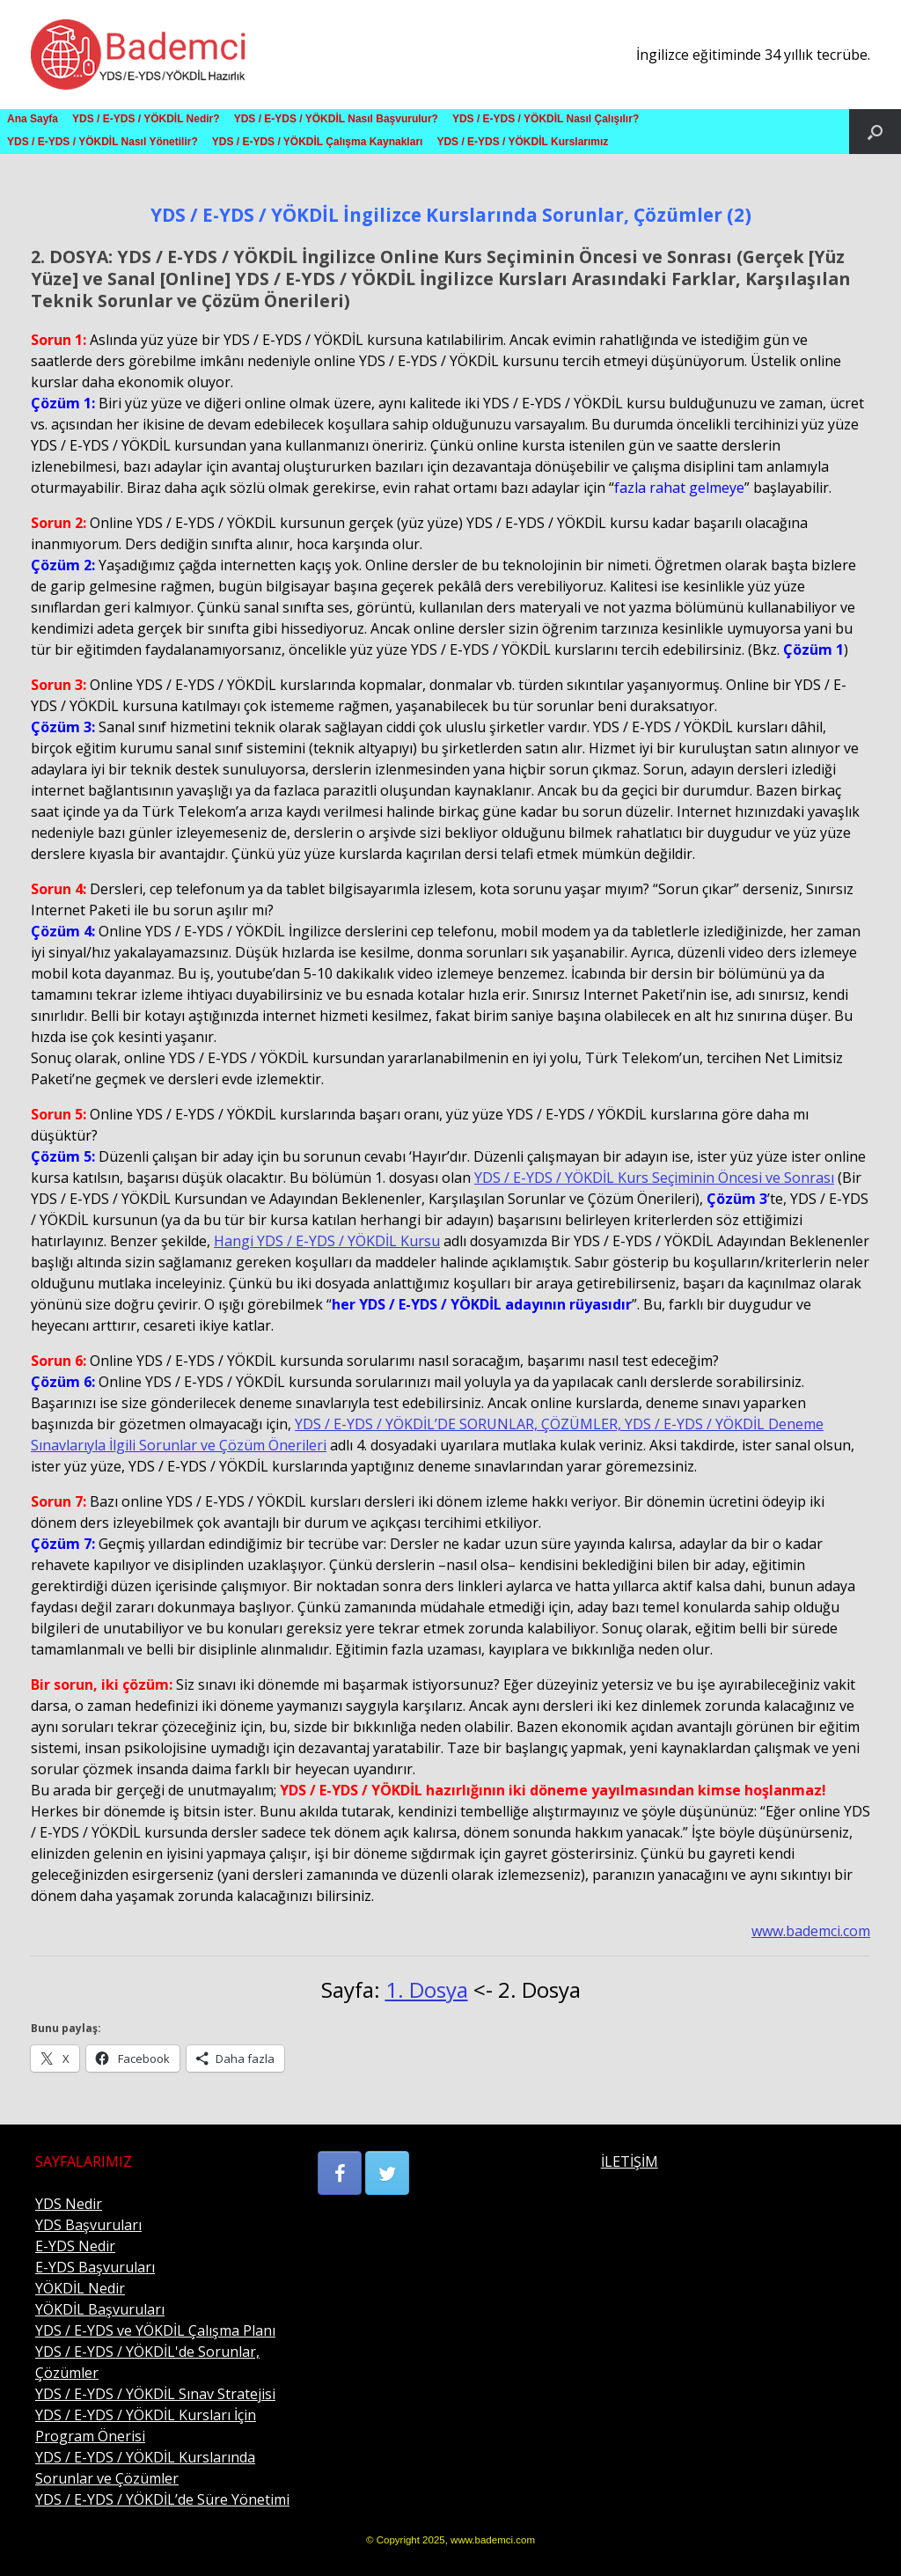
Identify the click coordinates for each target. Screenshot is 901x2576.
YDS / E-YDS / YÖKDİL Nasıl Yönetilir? (102, 142)
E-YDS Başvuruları (95, 2267)
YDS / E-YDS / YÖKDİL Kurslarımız (522, 142)
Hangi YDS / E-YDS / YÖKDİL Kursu (327, 1241)
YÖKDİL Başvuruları (100, 2309)
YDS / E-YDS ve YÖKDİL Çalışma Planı (155, 2330)
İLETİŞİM (629, 2161)
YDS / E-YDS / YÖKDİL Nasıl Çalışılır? (545, 119)
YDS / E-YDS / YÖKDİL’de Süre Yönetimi (162, 2499)
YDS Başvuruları (88, 2225)
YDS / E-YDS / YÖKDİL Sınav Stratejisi (155, 2394)
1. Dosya (426, 1989)
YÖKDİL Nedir (80, 2288)
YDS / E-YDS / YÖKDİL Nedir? (146, 119)
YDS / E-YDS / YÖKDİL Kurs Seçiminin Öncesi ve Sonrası (654, 1177)
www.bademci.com (810, 1931)
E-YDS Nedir (75, 2246)
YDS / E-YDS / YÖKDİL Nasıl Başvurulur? (336, 119)
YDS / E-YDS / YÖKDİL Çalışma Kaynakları (317, 142)
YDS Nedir (68, 2203)
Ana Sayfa (32, 119)
